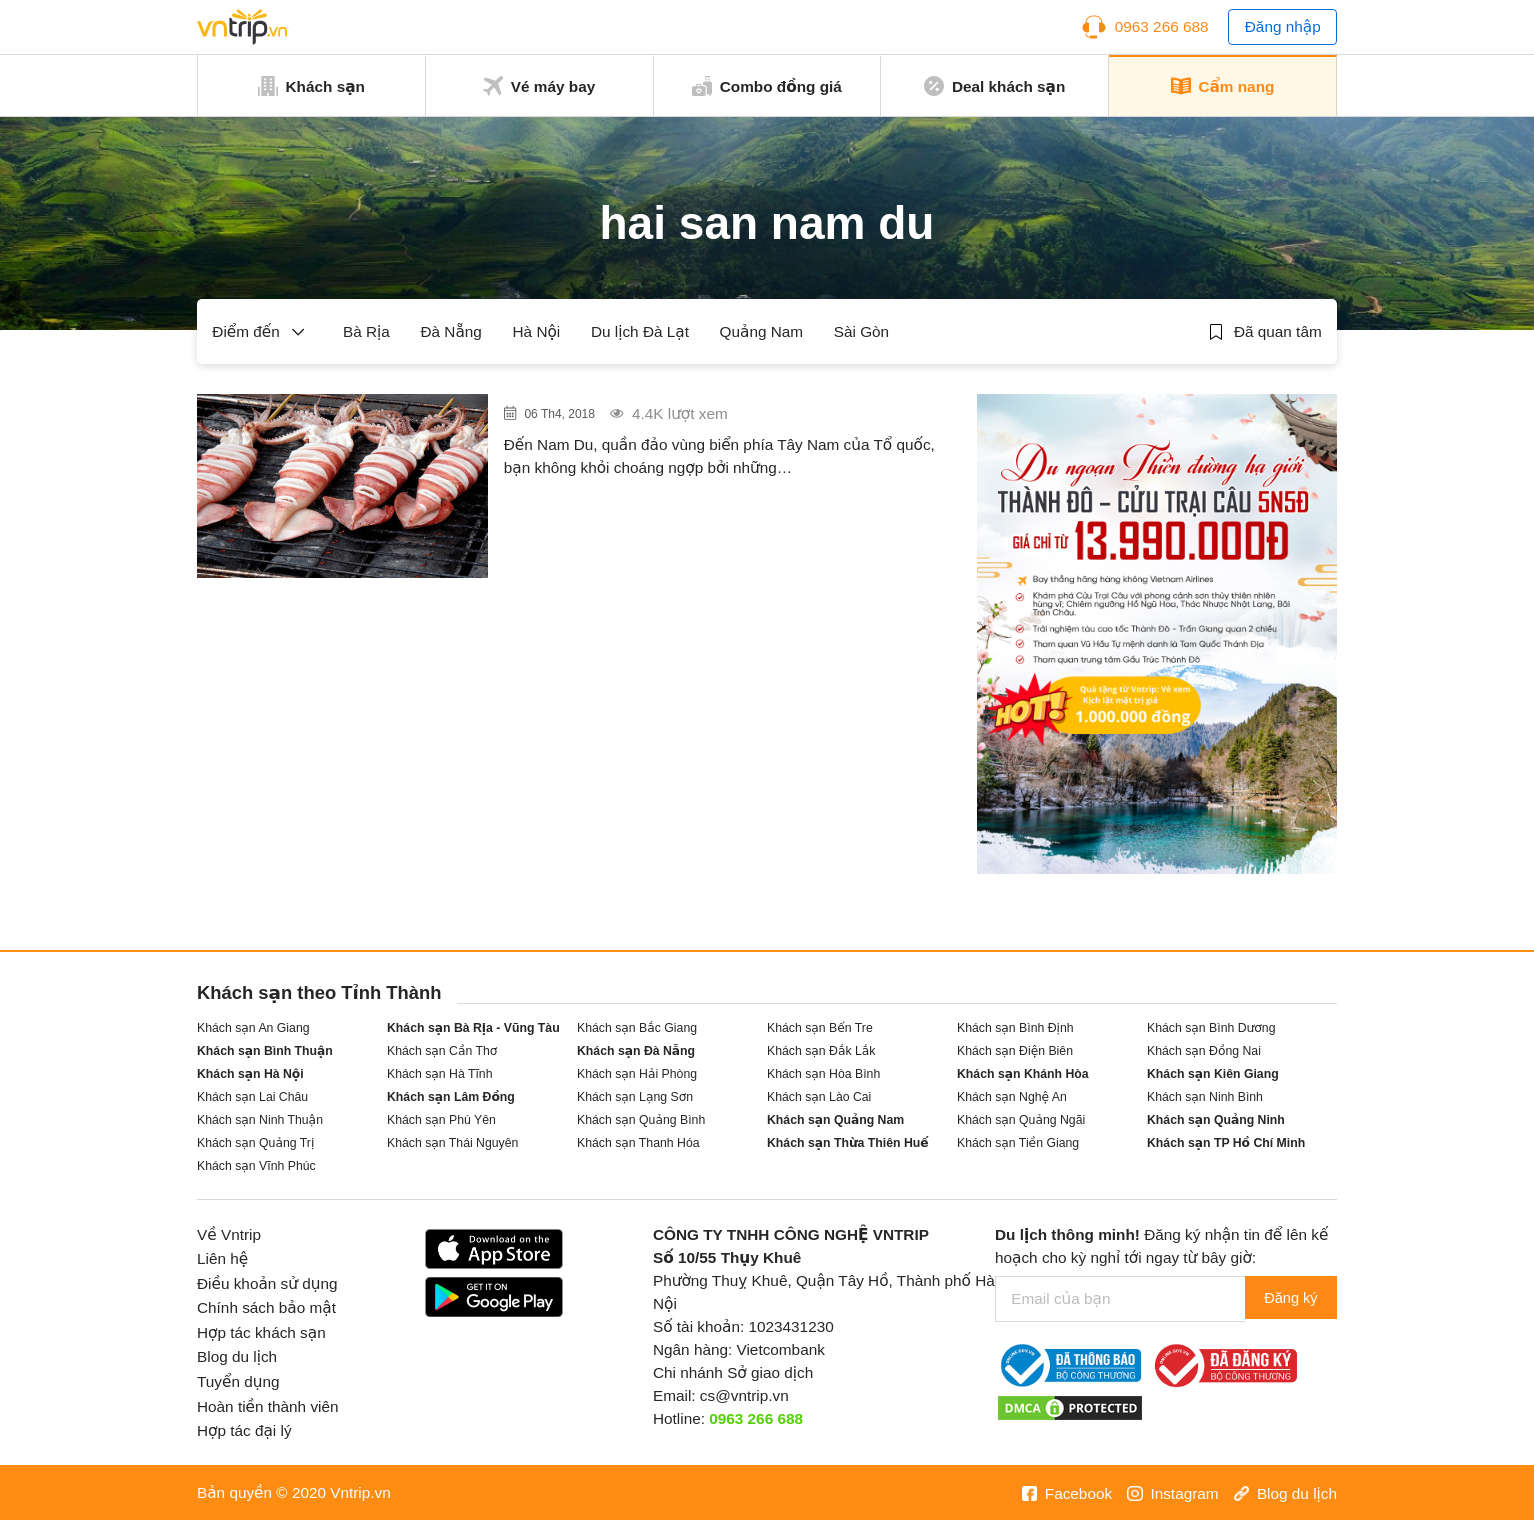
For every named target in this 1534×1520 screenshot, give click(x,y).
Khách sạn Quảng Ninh (1216, 1120)
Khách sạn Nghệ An (1012, 1097)
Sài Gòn (861, 331)
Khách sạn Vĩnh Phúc (256, 1166)
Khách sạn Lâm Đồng (451, 1097)
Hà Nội (537, 331)
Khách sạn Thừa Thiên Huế (848, 1143)
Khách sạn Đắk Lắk (821, 1051)
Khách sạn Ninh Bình (1205, 1097)
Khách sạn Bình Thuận (265, 1051)
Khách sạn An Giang (253, 1028)
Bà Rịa (366, 331)
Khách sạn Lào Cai (819, 1097)
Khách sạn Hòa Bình (823, 1074)
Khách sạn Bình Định (1015, 1028)
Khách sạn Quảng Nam (835, 1120)
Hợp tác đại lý (244, 1430)
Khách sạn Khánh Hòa (1023, 1074)
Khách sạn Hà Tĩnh (439, 1074)
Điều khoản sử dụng (267, 1283)
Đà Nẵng (451, 331)
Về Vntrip (229, 1234)
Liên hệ (222, 1258)
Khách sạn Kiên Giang (1213, 1074)
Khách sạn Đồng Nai (1204, 1051)
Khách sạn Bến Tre (820, 1028)
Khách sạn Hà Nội (250, 1074)
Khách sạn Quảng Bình (641, 1120)
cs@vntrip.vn (744, 1395)
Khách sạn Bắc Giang (637, 1028)
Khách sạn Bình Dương (1211, 1028)
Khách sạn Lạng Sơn (635, 1097)
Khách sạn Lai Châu (252, 1097)
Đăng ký (1285, 1298)
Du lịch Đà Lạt (640, 331)
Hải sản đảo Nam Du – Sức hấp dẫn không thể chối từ (712, 421)
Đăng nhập (1283, 26)
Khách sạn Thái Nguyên (452, 1143)
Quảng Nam (762, 331)
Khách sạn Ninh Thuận (260, 1120)
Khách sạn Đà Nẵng (636, 1051)
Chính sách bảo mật (266, 1307)
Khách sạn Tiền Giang (1018, 1143)
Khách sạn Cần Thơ (442, 1051)
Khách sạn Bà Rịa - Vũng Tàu (473, 1028)
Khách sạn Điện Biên (1015, 1051)
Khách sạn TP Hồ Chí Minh (1226, 1143)
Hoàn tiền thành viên (268, 1406)
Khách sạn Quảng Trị (255, 1143)
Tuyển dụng (238, 1381)
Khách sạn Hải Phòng (637, 1074)
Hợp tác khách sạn (261, 1332)
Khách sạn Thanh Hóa (638, 1143)
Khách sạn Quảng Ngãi (1021, 1120)
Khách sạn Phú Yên (441, 1120)
